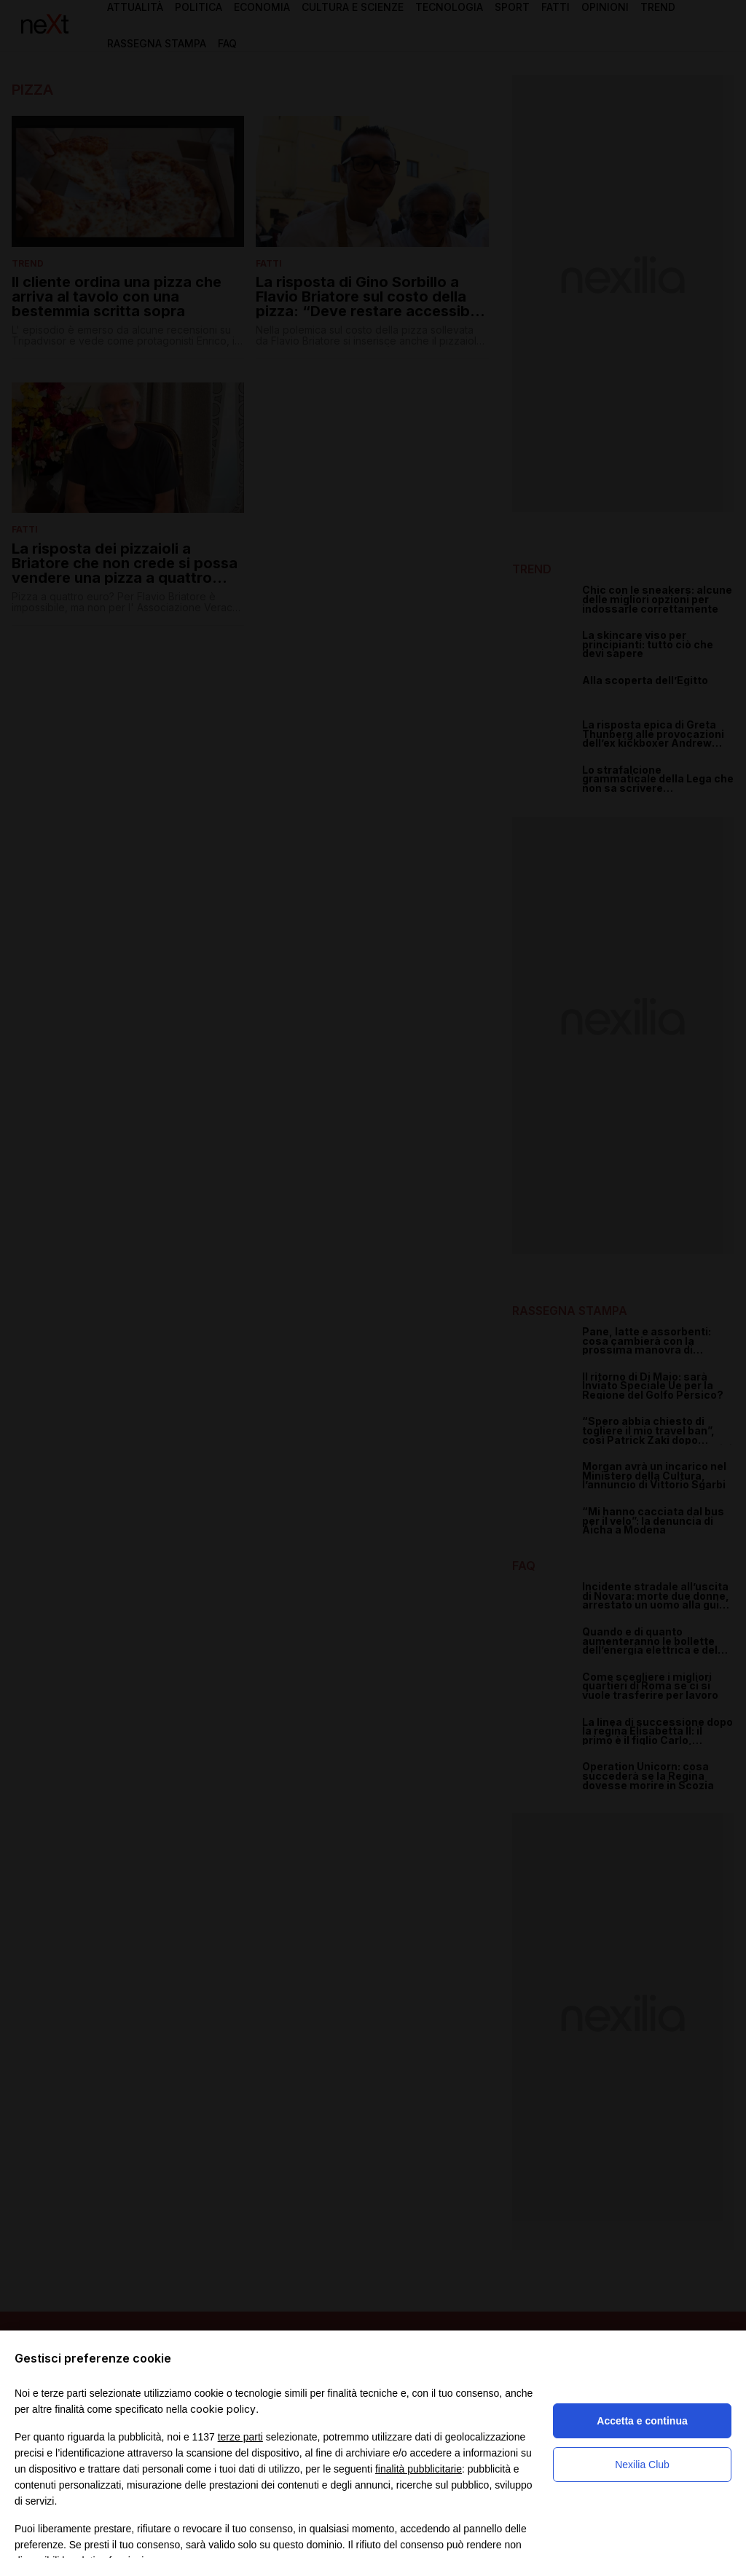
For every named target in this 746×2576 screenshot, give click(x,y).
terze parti (240, 2437)
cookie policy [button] (223, 2409)
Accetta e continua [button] (642, 2421)
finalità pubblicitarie (418, 2469)
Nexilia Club (642, 2464)
